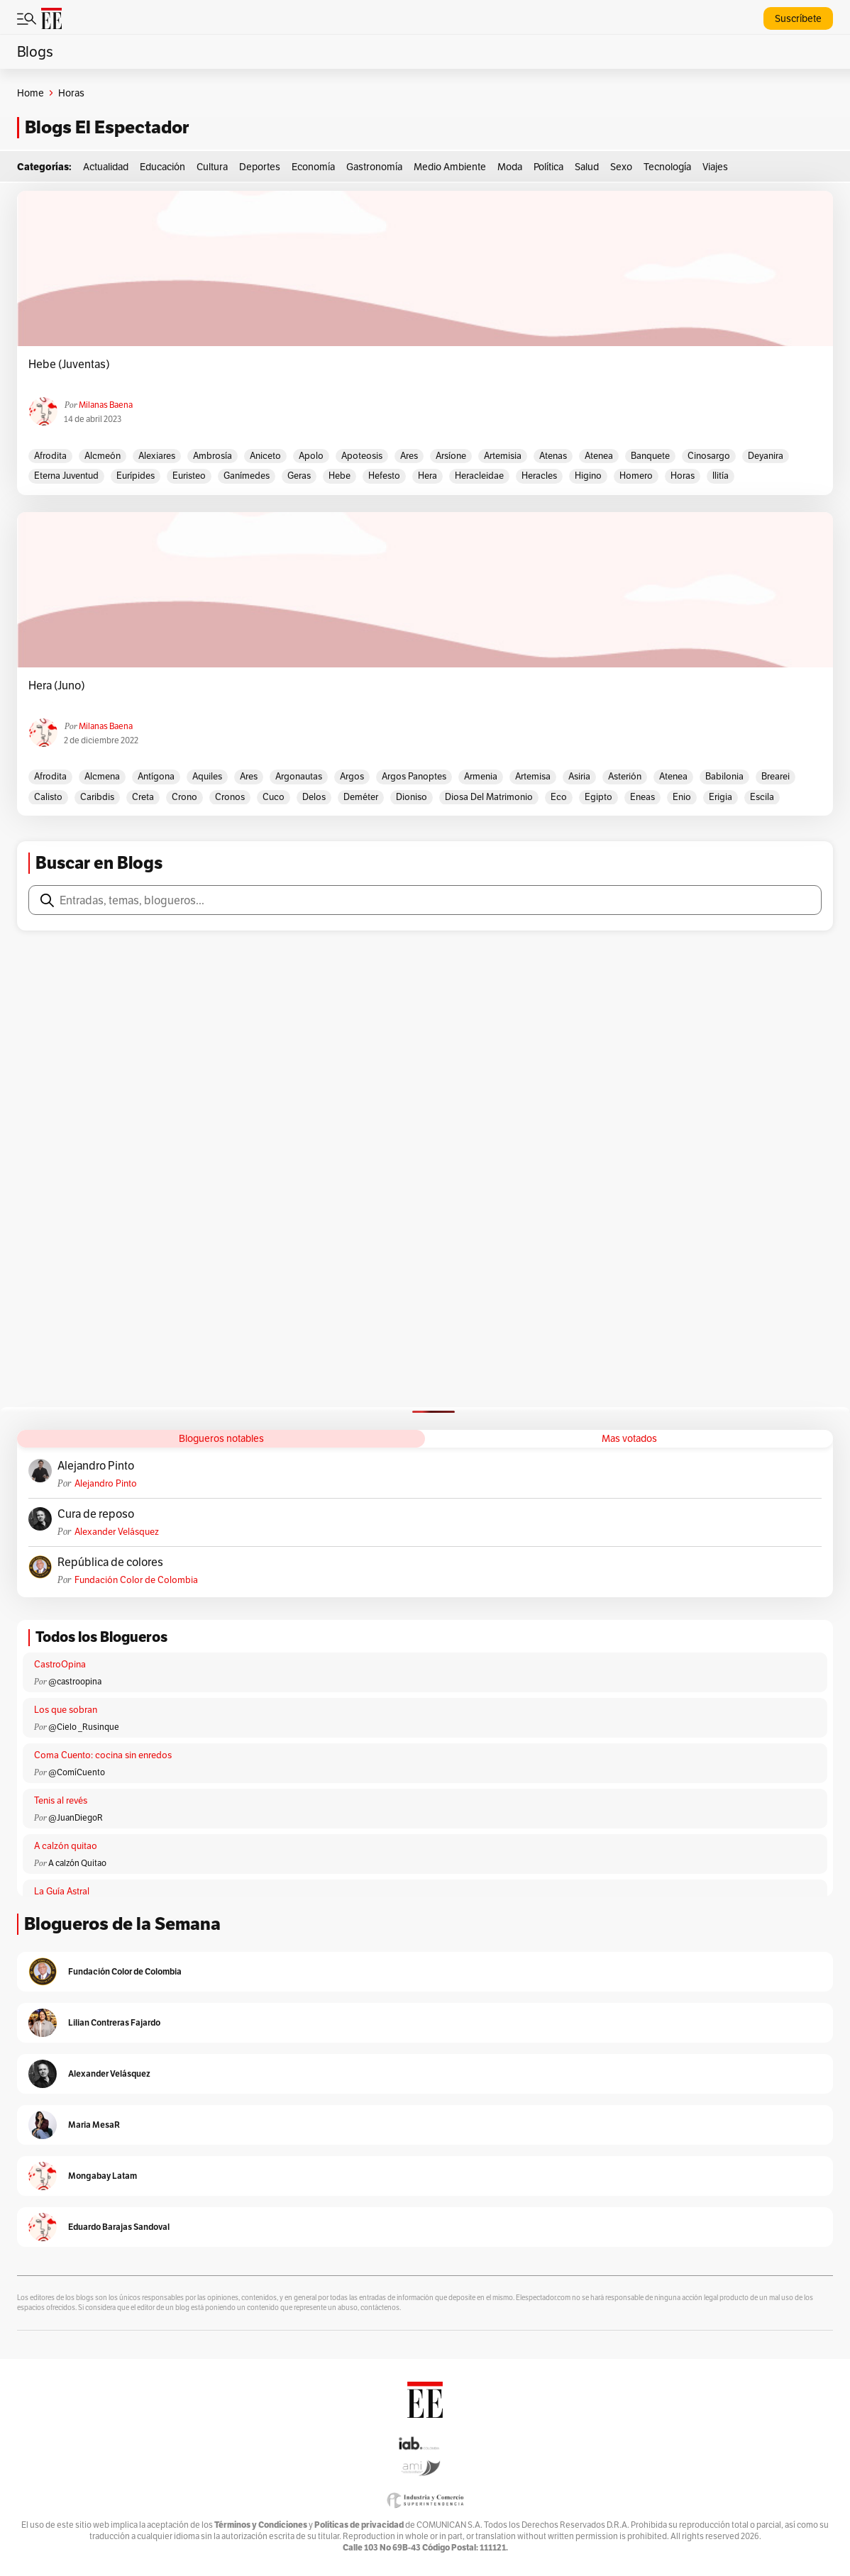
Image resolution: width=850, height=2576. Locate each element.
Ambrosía (212, 456)
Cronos (230, 797)
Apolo (311, 456)
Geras (299, 476)
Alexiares (156, 456)
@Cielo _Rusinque (83, 1726)
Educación (162, 166)
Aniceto (265, 456)
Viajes (715, 166)
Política (548, 166)
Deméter (360, 797)
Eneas (642, 797)
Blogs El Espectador (107, 127)
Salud (587, 166)
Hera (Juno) (56, 686)
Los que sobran (65, 1710)
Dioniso (411, 797)
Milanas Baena (106, 404)
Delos (314, 797)
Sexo (621, 166)
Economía (313, 166)
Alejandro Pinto (95, 1466)
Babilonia (724, 776)
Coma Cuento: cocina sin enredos (103, 1755)
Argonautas (298, 776)
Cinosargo (709, 456)
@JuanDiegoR (75, 1817)
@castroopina (74, 1681)
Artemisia (502, 456)
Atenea (599, 456)
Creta (143, 797)
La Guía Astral (61, 1891)
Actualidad (105, 166)
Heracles (539, 476)
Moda (509, 166)
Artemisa (533, 776)
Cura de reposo (95, 1514)
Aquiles (207, 776)
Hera (427, 476)
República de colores (110, 1562)
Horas (682, 476)
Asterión (624, 776)
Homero (636, 476)
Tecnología (667, 166)
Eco (559, 797)
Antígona (156, 776)
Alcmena (102, 776)
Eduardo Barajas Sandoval (119, 2226)
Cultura (212, 166)
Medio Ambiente (450, 166)
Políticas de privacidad (359, 2524)
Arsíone (451, 456)
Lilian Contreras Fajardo (114, 2022)
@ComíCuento (76, 1772)
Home (30, 93)
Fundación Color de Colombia (136, 1580)
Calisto (48, 797)
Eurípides (135, 476)
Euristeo (189, 476)
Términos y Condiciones (260, 2524)
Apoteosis (361, 456)
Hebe (340, 476)
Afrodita (50, 456)
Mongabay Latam (102, 2175)
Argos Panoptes (414, 776)
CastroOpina (60, 1664)
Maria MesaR (94, 2124)
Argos (352, 776)
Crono (184, 797)
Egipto (598, 797)
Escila (762, 797)
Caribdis (97, 797)
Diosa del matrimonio (489, 797)
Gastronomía (374, 166)
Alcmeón (102, 456)
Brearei (775, 776)
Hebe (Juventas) (69, 364)
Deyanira (765, 456)
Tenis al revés (60, 1800)
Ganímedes (246, 476)
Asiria (579, 776)
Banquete (650, 456)
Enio (682, 797)
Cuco (274, 797)
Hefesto (384, 476)
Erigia (720, 797)
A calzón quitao (65, 1846)
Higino (588, 476)
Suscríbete (798, 18)
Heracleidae (479, 476)
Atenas (553, 456)
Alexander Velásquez (116, 1532)
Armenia (480, 776)
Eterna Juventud (66, 476)
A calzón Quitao (77, 1863)
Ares (409, 456)
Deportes (259, 166)
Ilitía (720, 476)
